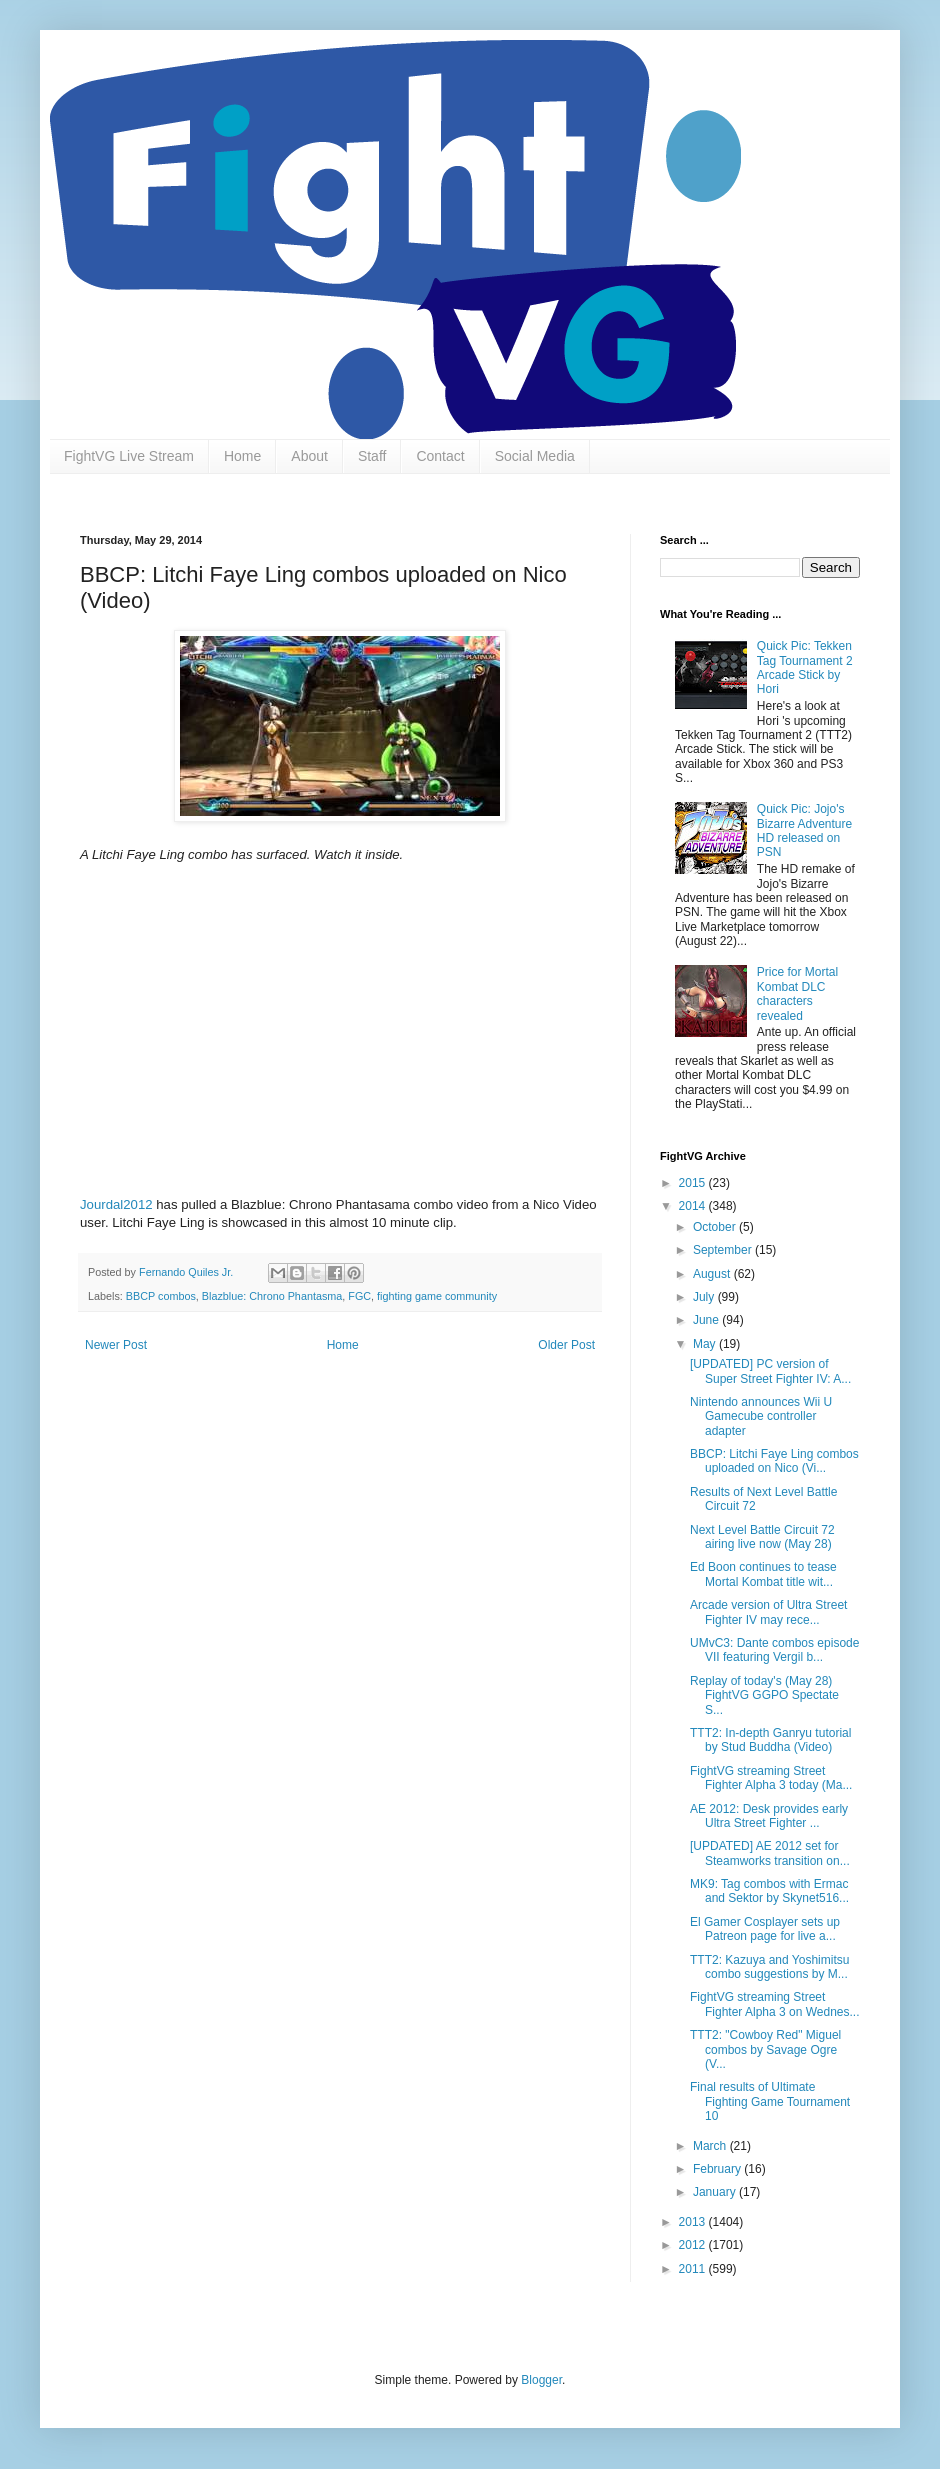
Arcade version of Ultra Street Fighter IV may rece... (768, 1612)
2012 (694, 2245)
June (707, 1320)
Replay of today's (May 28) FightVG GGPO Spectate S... (764, 1695)
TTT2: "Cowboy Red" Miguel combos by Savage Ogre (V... (765, 2049)
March (711, 2146)
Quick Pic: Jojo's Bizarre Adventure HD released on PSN (804, 830)
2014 (694, 1206)
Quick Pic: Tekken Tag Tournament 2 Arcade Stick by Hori (805, 667)
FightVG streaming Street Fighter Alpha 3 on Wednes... (775, 2004)
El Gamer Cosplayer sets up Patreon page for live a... (765, 1929)
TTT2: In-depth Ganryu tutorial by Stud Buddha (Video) (770, 1740)
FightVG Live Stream (129, 456)
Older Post (566, 1345)
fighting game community (437, 1296)
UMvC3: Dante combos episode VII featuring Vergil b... (774, 1650)
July (705, 1297)
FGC (359, 1296)
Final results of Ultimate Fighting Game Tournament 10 (770, 2101)
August (713, 1274)
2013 (694, 2222)
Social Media (535, 456)
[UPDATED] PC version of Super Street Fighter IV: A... (770, 1371)
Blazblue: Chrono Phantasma (272, 1296)
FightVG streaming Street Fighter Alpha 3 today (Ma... (771, 1778)
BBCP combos (161, 1296)
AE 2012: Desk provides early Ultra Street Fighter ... (769, 1816)
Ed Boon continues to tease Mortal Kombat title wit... (763, 1574)
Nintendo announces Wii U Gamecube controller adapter (761, 1416)
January (716, 2192)
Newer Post (116, 1345)
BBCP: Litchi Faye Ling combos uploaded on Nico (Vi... (774, 1461)
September (724, 1250)
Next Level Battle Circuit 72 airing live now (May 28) (762, 1537)
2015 (694, 1183)
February (718, 2169)
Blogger (541, 2380)
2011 (694, 2269)
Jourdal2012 (116, 1204)
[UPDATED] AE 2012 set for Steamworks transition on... (770, 1853)
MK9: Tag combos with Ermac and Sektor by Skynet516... (769, 1891)
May (706, 1344)
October (716, 1227)
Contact (440, 456)
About (309, 456)
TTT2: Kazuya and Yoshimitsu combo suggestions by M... (769, 1967)
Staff (372, 456)
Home (242, 456)
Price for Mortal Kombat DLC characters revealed (797, 993)
